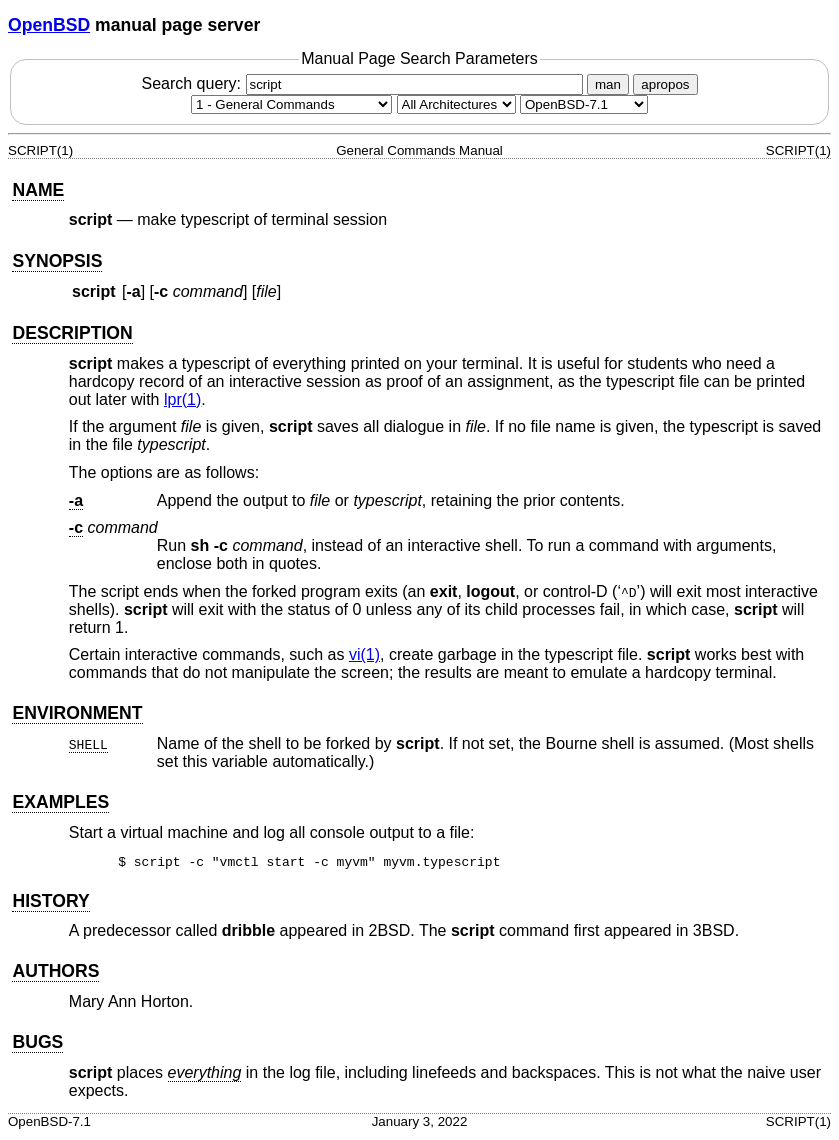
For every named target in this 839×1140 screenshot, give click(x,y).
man (608, 84)
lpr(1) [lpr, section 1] (182, 399)
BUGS (37, 1045)
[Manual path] (584, 104)
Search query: (364, 83)
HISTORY (50, 904)
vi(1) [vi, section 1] (364, 654)
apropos (665, 84)
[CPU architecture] (456, 104)
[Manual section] (291, 104)
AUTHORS (55, 974)
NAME (38, 190)
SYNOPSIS (57, 261)
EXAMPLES (60, 802)
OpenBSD (49, 25)
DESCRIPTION (72, 333)
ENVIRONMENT (77, 713)
